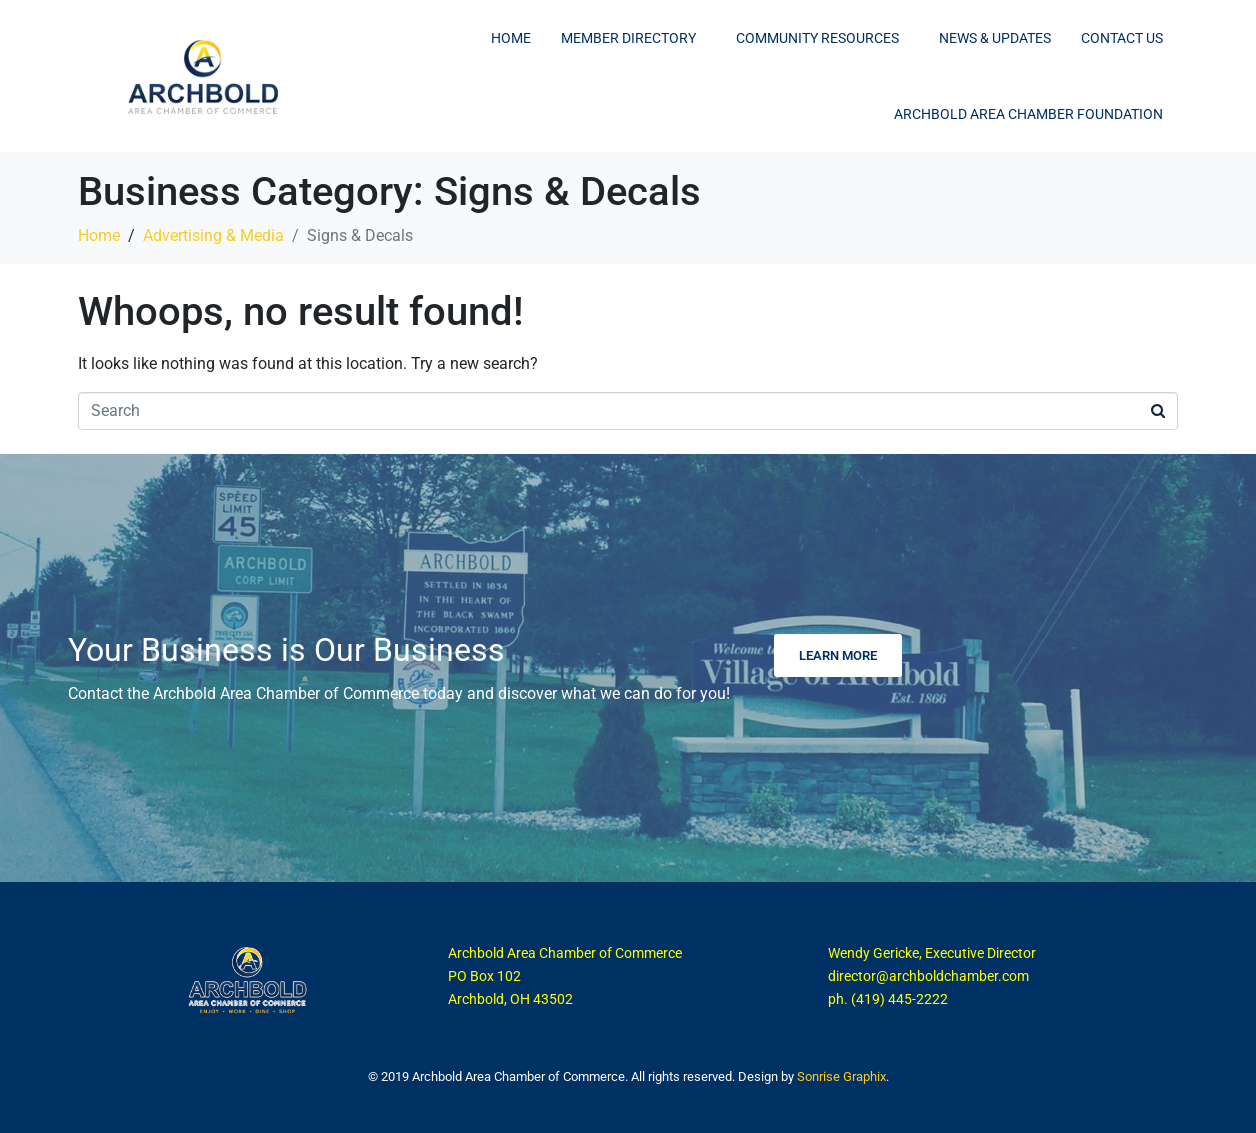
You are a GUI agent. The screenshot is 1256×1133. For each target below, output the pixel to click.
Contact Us (1122, 38)
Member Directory (628, 38)
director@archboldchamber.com (928, 976)
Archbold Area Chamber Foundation (1028, 114)
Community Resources (817, 38)
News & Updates (995, 38)
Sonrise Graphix (841, 1076)
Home (511, 38)
